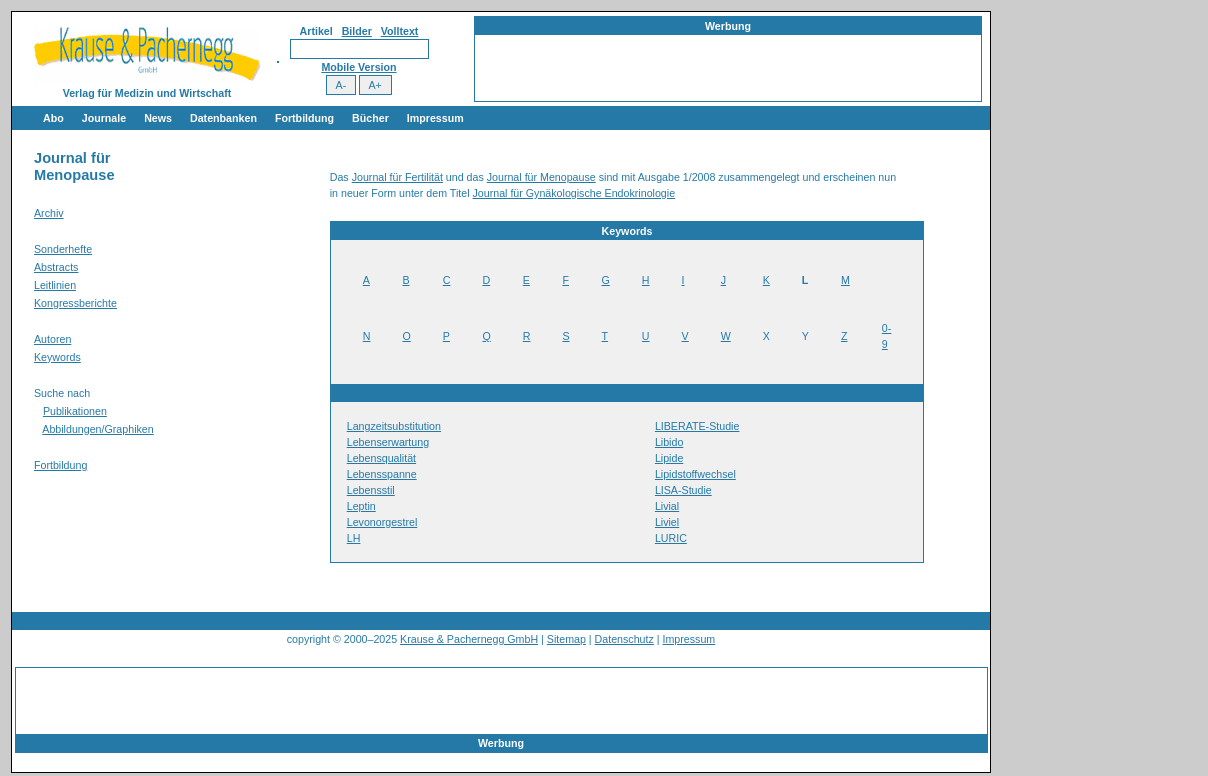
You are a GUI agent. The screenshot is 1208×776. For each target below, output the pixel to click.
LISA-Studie (683, 490)
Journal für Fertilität (397, 177)
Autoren (52, 339)
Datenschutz (624, 639)
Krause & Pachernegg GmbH (469, 639)
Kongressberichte (75, 303)
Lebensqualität (381, 458)
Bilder (357, 31)
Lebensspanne (382, 474)
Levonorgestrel (382, 522)
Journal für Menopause (541, 177)
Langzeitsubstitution (394, 426)
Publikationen (75, 411)
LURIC (671, 538)
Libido (669, 442)
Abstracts (56, 267)
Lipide (669, 458)
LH (354, 538)
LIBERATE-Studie (697, 426)
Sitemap (566, 639)
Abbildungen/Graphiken (97, 429)
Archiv (49, 213)
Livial (667, 506)
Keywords (57, 357)
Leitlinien (55, 285)
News (158, 118)
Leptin (361, 506)
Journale (104, 118)
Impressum (435, 118)
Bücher (370, 118)
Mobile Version (358, 67)
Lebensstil (371, 490)
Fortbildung (304, 118)
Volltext (400, 31)
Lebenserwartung (388, 442)
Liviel (667, 522)
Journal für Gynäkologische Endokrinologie (574, 193)
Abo (53, 118)
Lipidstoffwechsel (695, 474)
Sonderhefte (63, 249)
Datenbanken (223, 118)
